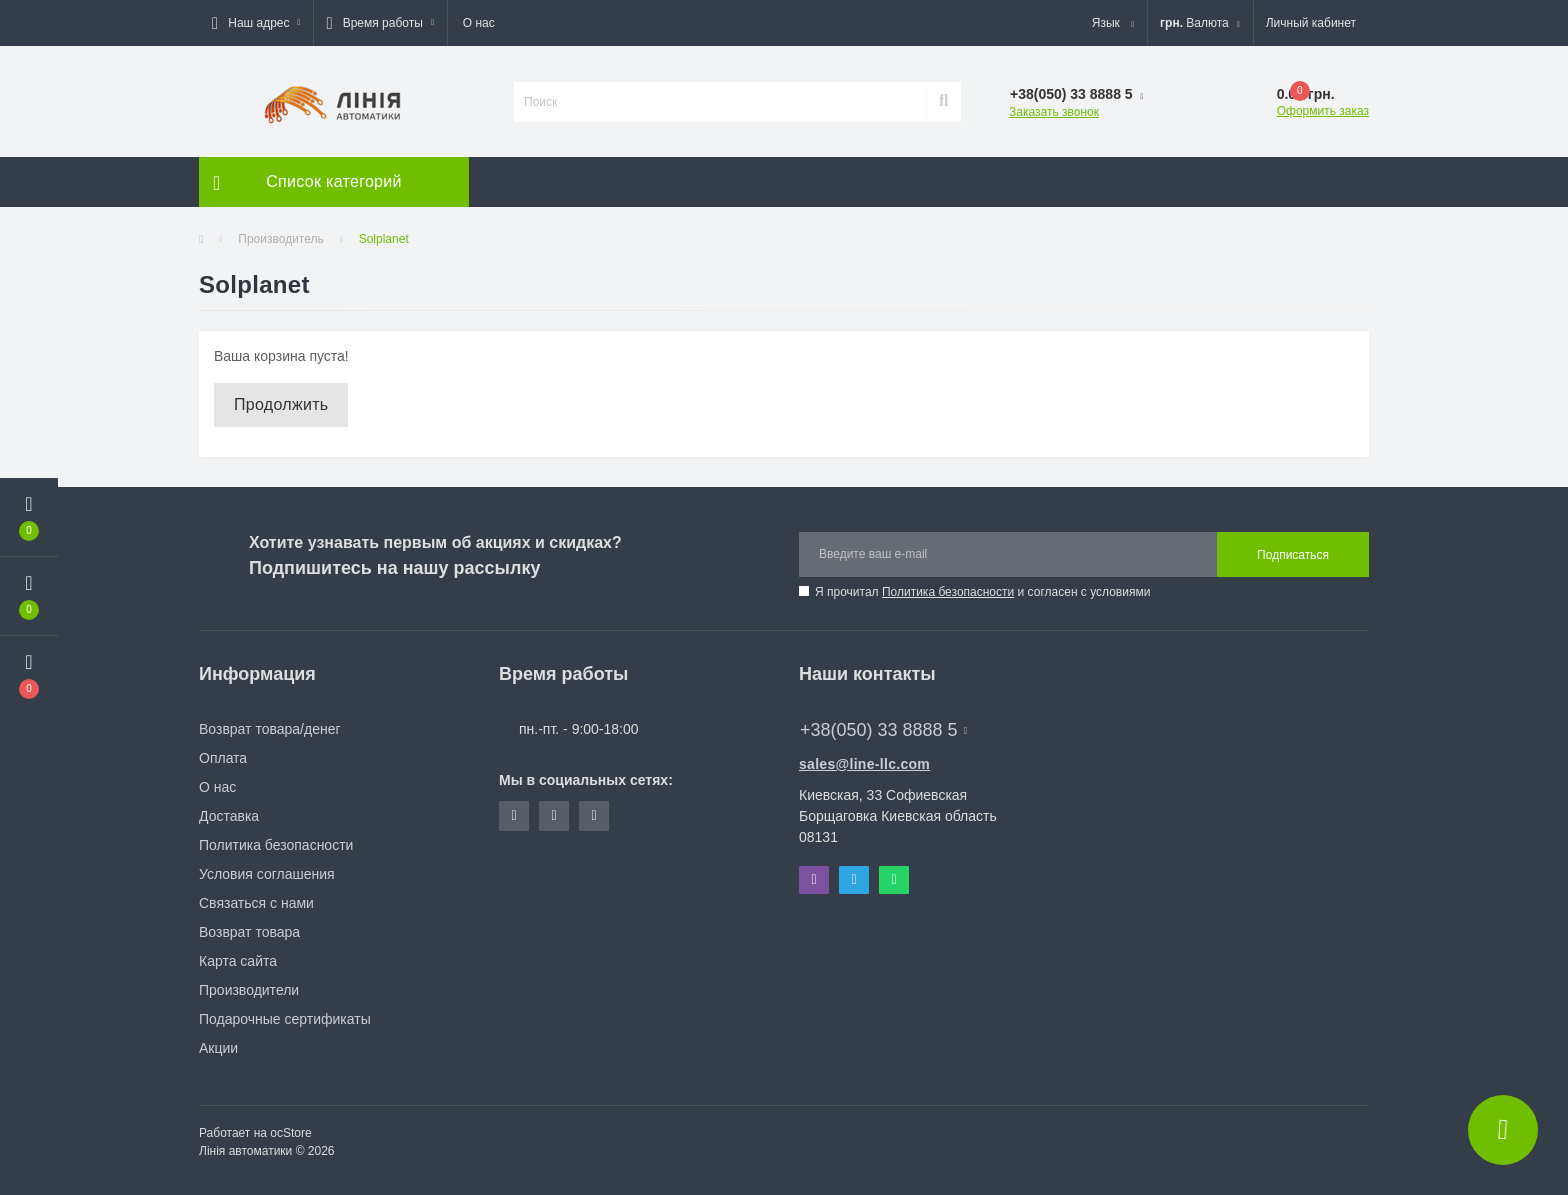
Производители (249, 990)
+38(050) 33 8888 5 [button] (883, 730)
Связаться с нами (256, 903)
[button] (256, 23)
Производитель (280, 239)
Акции (218, 1048)
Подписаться (1293, 555)
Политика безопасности (948, 592)
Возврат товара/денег (270, 729)
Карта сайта (238, 961)
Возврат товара (249, 932)
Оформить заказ (1323, 111)
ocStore (290, 1133)
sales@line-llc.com (864, 764)
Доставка (229, 816)
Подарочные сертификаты (285, 1019)
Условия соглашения (267, 874)
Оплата (223, 758)
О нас (479, 23)
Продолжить (281, 404)
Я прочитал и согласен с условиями (982, 592)
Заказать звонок (1054, 112)
